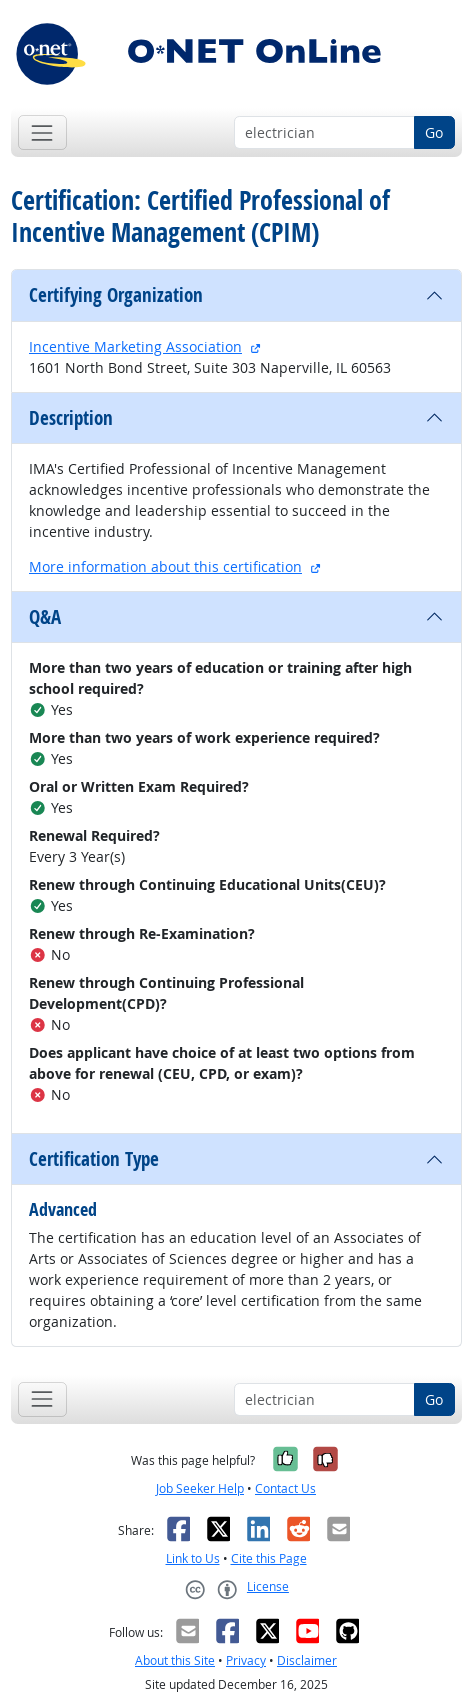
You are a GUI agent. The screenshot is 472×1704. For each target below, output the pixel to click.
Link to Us (193, 1558)
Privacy (246, 1660)
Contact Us (285, 1488)
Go (434, 132)
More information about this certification (165, 566)
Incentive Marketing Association (135, 346)
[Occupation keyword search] (324, 133)
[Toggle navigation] (42, 132)
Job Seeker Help (200, 1488)
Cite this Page (269, 1558)
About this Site (175, 1660)
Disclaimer (307, 1660)
